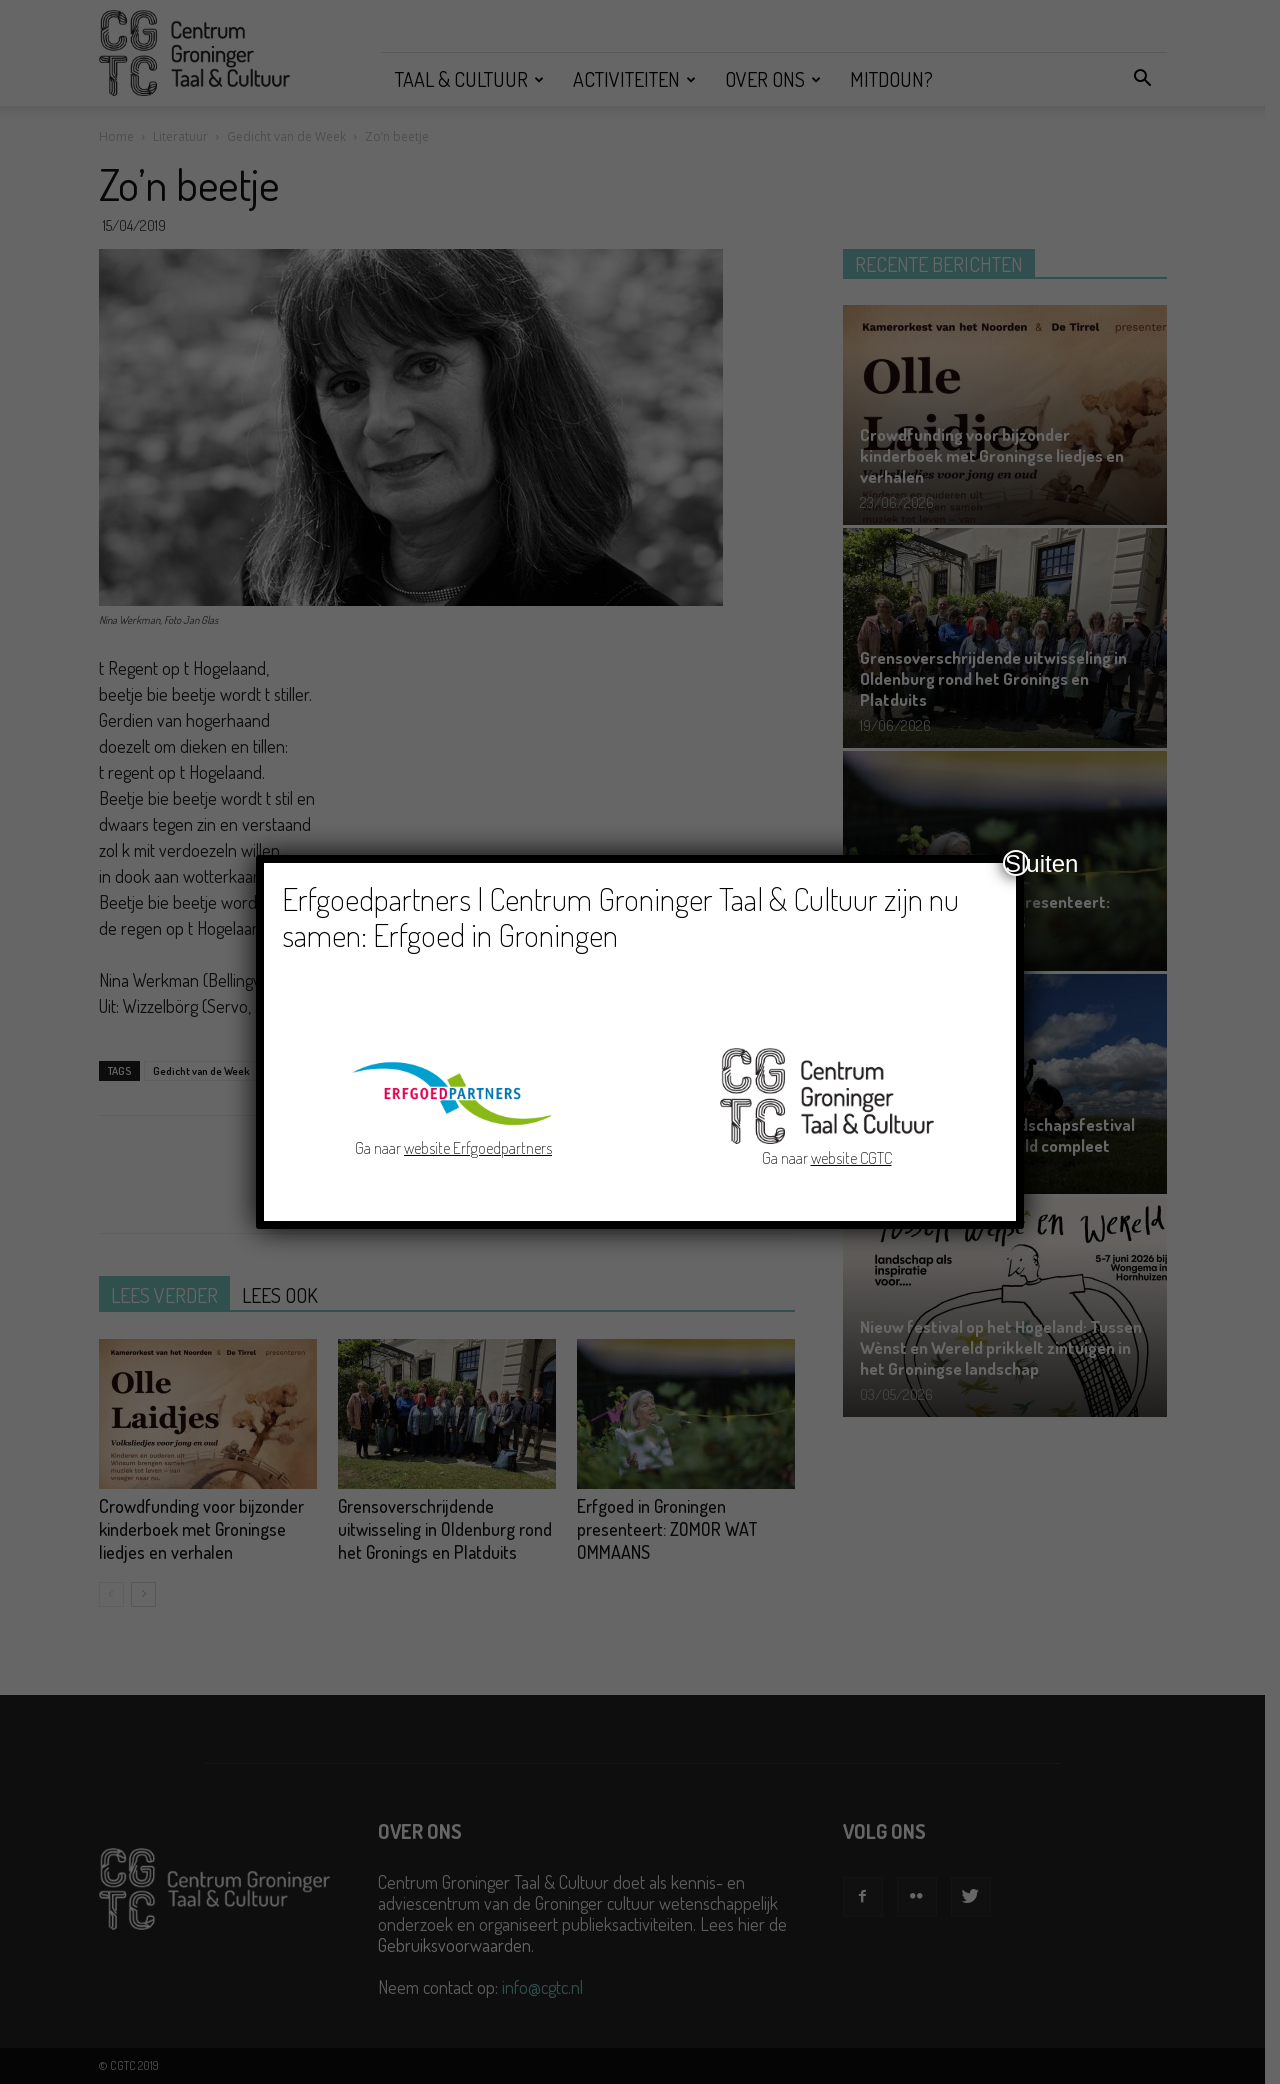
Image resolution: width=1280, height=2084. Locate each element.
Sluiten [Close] (1017, 863)
